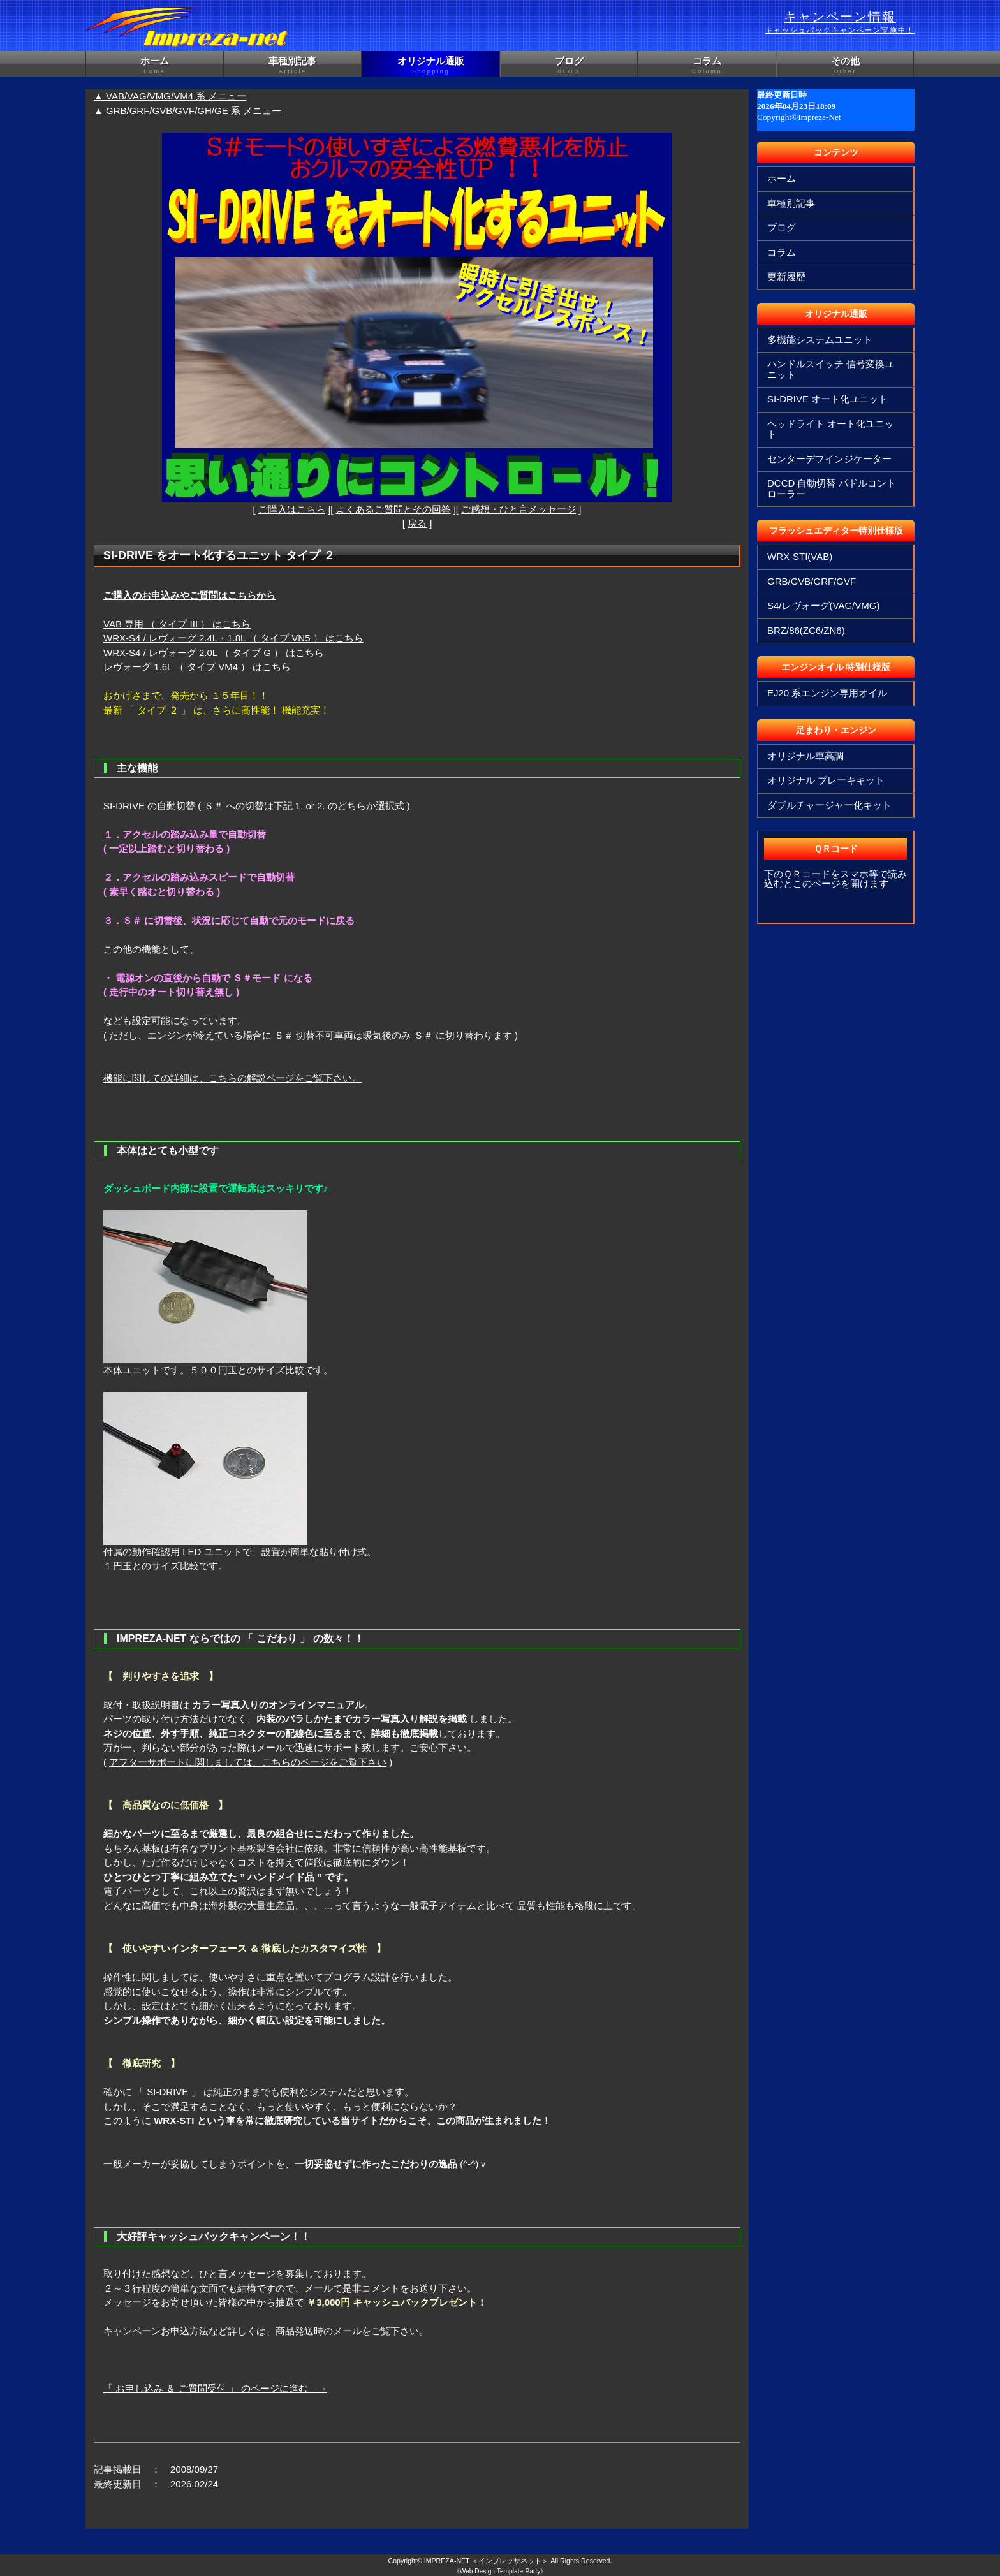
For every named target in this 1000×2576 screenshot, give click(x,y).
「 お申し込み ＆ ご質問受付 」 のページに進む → (215, 2388)
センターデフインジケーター (829, 458)
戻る (417, 523)
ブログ (569, 65)
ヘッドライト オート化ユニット (830, 429)
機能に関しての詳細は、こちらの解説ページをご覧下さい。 (232, 1077)
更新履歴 (786, 276)
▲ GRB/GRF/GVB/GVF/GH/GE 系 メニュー (187, 110)
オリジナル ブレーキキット (826, 780)
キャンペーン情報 (840, 22)
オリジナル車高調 (805, 755)
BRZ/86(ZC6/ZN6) (806, 630)
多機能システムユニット (819, 339)
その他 (845, 65)
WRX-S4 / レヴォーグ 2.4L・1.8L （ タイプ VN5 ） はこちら (233, 638)
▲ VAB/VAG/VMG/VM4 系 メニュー (170, 96)
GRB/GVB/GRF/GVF (811, 581)
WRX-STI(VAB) (799, 556)
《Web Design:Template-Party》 (500, 2571)
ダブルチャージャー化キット (829, 805)
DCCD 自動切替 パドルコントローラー (831, 488)
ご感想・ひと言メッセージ (518, 509)
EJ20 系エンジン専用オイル (827, 692)
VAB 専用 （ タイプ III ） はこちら (177, 623)
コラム (707, 65)
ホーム (154, 65)
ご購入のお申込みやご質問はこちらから (189, 595)
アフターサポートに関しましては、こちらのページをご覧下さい (247, 1762)
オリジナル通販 (430, 65)
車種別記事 (293, 65)
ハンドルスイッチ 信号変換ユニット (830, 369)
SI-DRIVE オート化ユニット (827, 398)
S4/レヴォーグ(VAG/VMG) (823, 605)
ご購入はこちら (291, 509)
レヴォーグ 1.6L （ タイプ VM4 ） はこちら (197, 666)
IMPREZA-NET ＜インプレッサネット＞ (486, 2561)
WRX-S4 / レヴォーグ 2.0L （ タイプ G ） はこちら (213, 652)
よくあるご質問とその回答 (393, 509)
